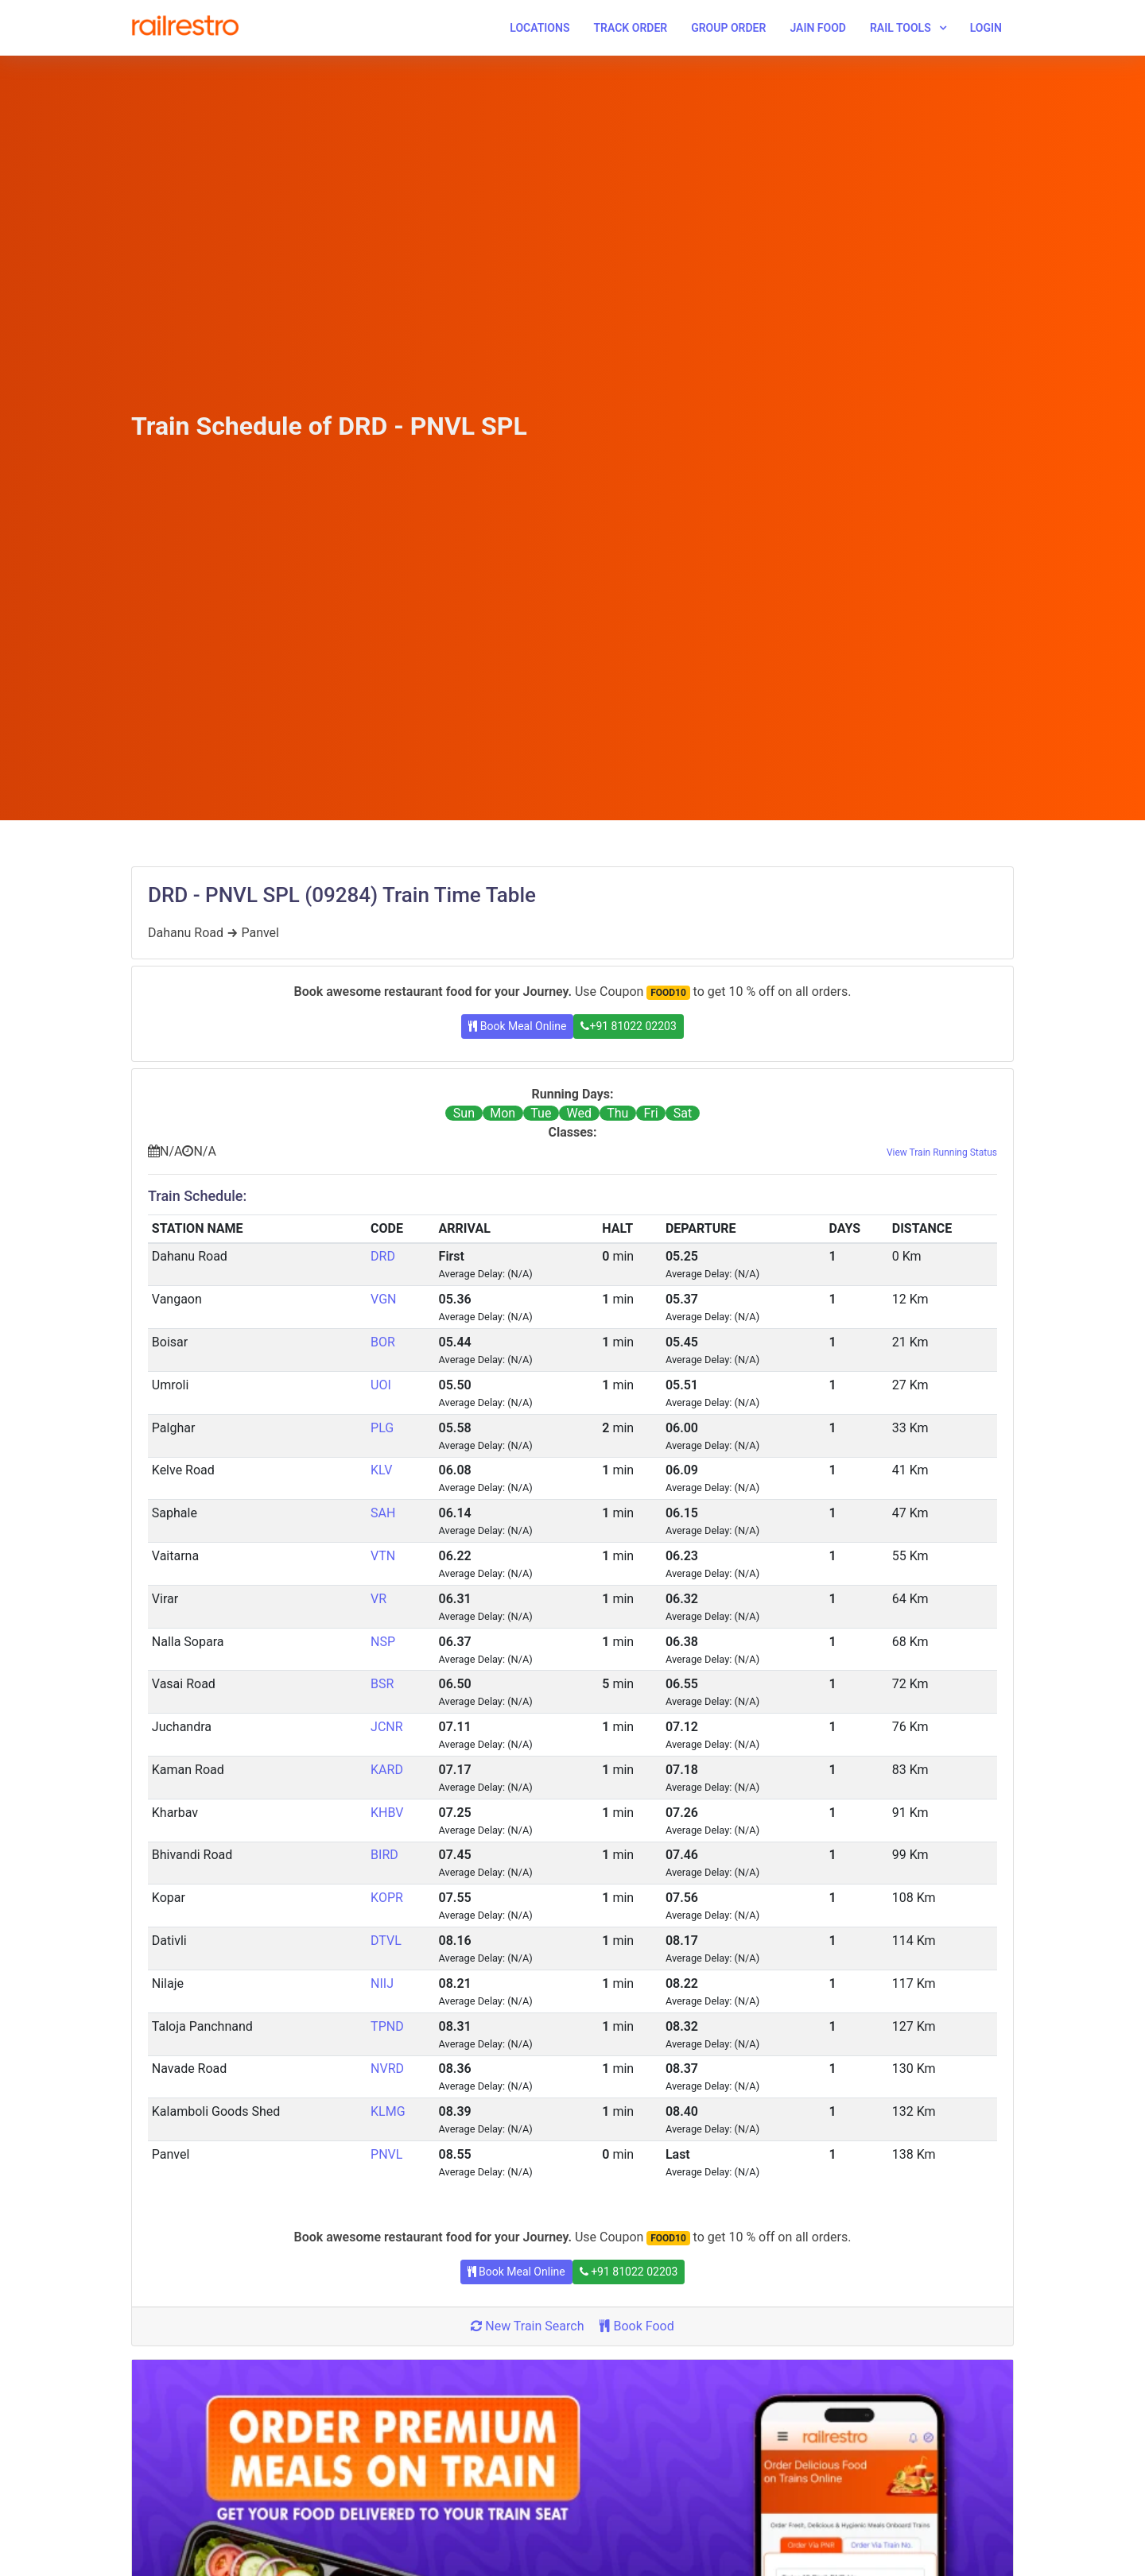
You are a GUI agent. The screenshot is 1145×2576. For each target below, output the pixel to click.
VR (378, 1598)
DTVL (386, 1940)
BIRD (384, 1854)
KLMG (388, 2111)
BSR (382, 1683)
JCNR (387, 1726)
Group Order (728, 27)
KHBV (387, 1812)
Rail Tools (900, 27)
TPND (387, 2026)
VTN (383, 1555)
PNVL (386, 2154)
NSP (383, 1641)
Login (986, 27)
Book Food (636, 2326)
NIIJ (382, 1983)
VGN (383, 1299)
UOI (381, 1385)
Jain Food (818, 27)
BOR (383, 1342)
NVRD (387, 2068)
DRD (383, 1256)
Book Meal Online (517, 1026)
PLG (382, 1427)
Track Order (630, 27)
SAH (383, 1512)
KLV (381, 1470)
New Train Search (527, 2326)
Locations (539, 27)
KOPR (387, 1897)
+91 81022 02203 (628, 1026)
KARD (387, 1769)
